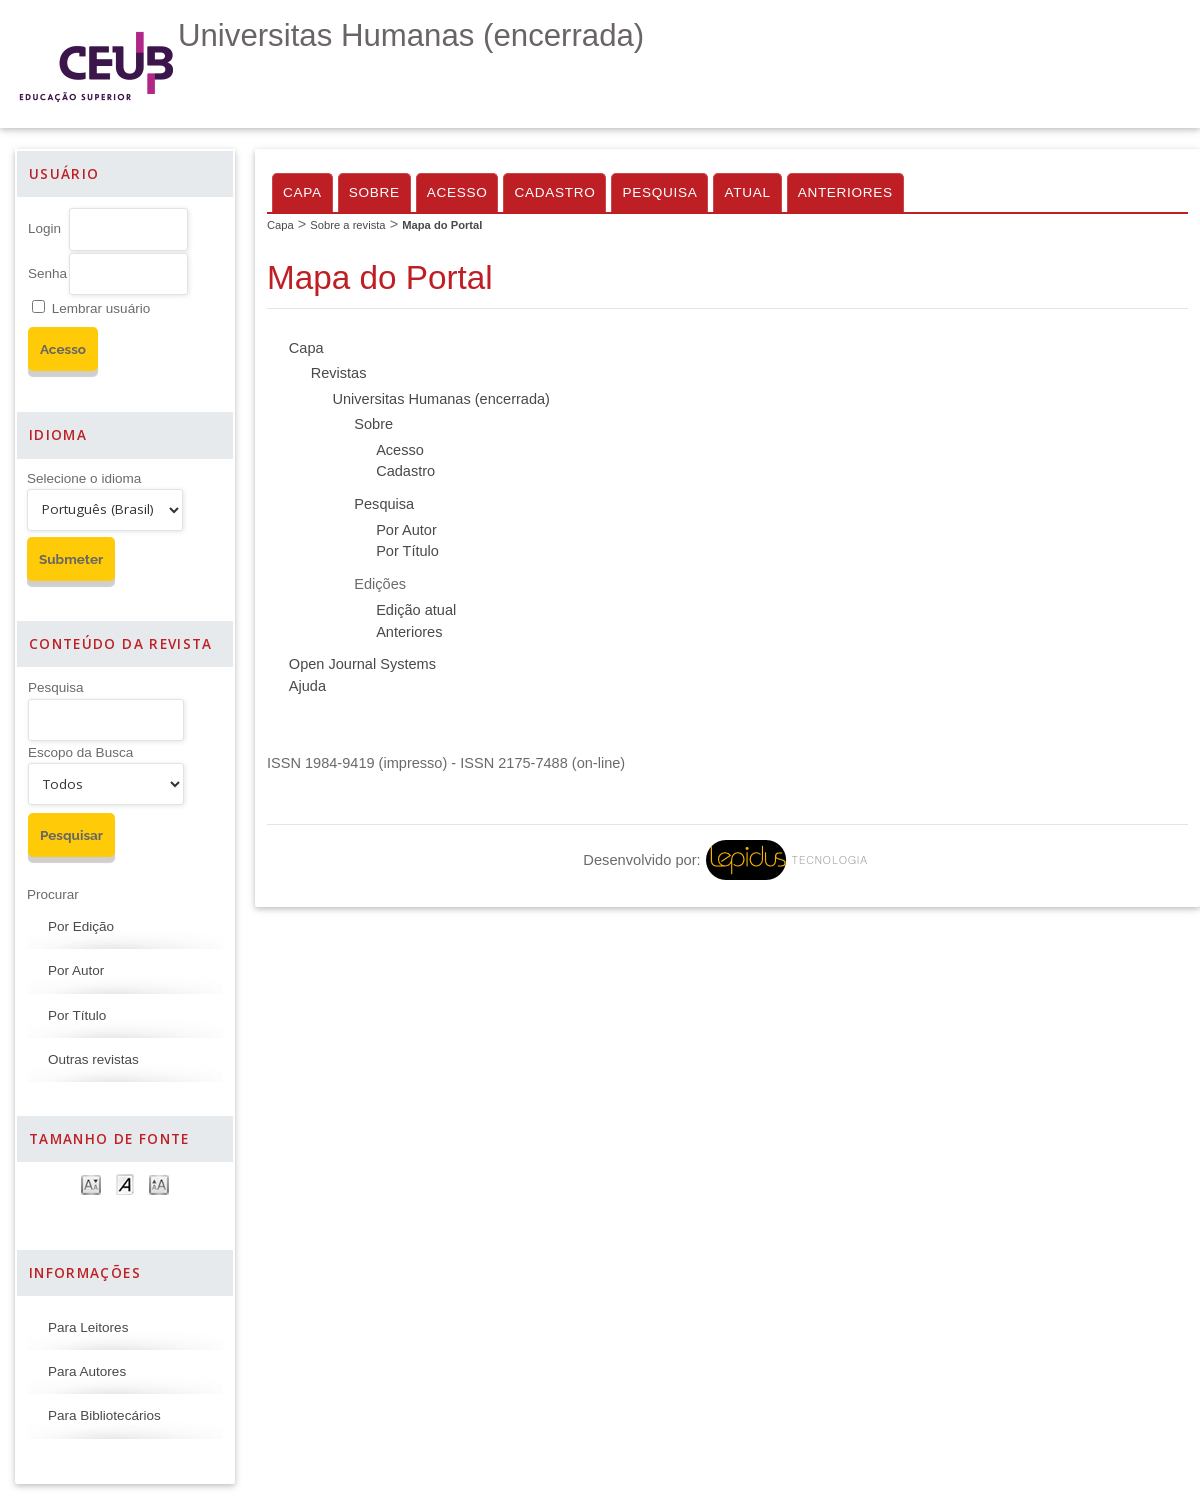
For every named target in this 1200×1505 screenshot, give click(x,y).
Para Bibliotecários (104, 1415)
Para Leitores (88, 1327)
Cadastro (554, 192)
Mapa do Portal (442, 225)
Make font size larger (159, 1183)
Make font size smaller (91, 1183)
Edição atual (416, 610)
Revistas (339, 373)
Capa (302, 192)
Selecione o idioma (84, 478)
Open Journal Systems (362, 664)
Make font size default (125, 1183)
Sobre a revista (347, 225)
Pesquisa (56, 687)
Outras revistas (93, 1059)
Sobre (374, 192)
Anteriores (845, 192)
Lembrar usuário (101, 308)
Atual (747, 192)
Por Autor (76, 970)
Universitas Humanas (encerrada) (440, 399)
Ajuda (307, 686)
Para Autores (87, 1371)
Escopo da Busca (80, 752)
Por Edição (81, 926)
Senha (47, 273)
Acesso (457, 192)
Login (44, 228)
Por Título (77, 1015)
